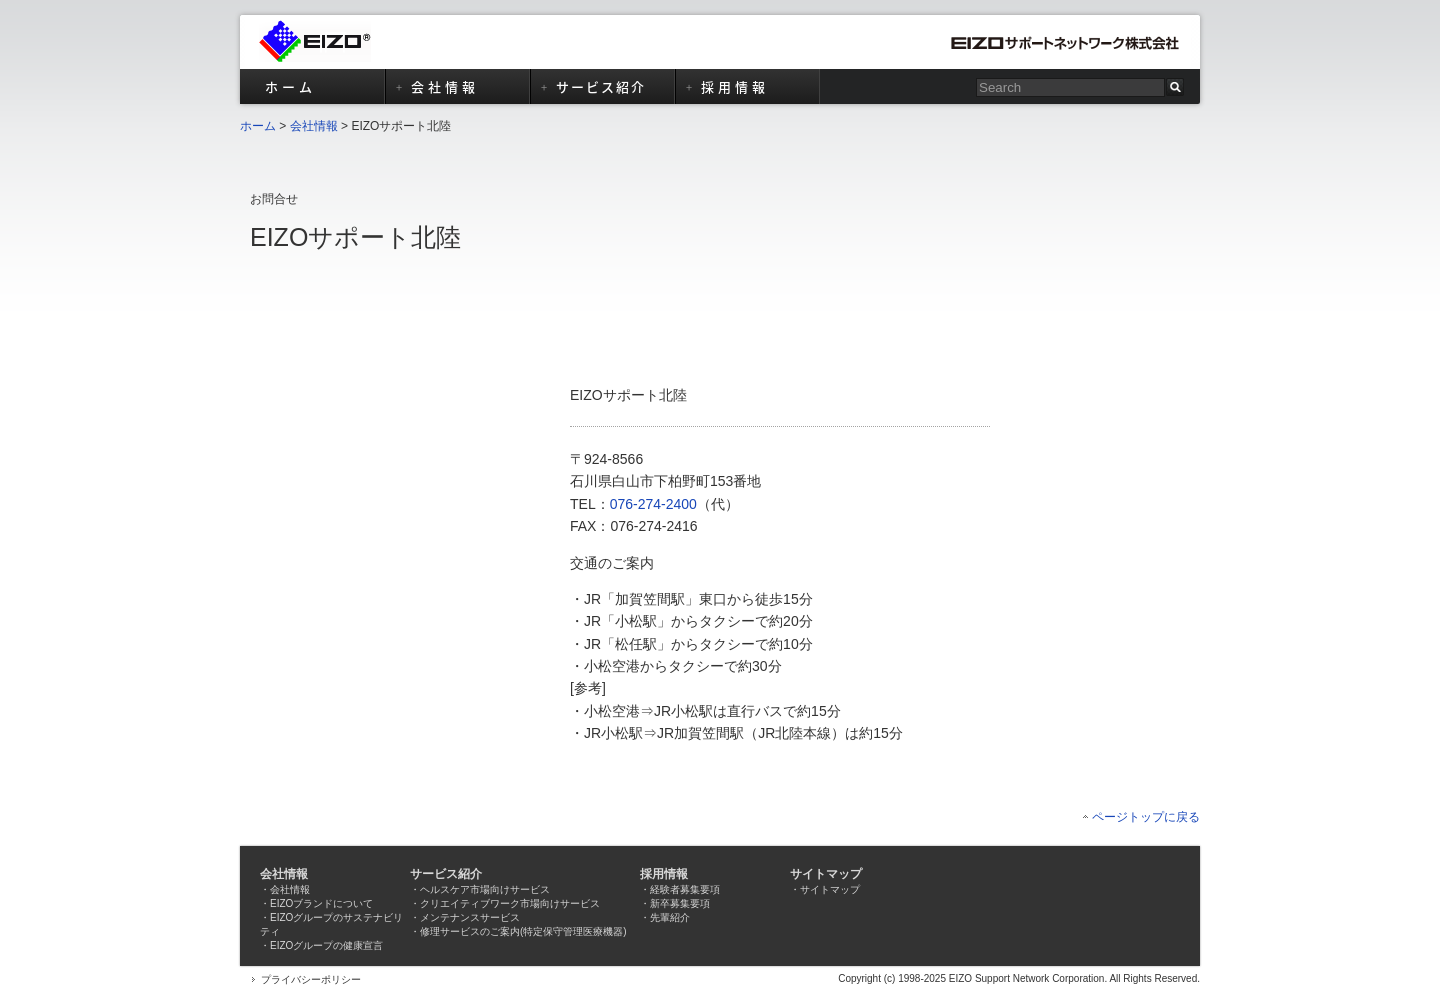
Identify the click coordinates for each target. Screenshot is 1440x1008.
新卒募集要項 (680, 903)
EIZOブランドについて (321, 903)
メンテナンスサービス (470, 917)
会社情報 (314, 126)
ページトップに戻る (1146, 817)
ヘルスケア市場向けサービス (485, 889)
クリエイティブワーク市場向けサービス (510, 903)
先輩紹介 (670, 917)
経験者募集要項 (685, 889)
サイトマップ (830, 889)
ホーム (258, 126)
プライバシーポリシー (311, 979)
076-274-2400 (653, 504)
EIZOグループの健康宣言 (326, 945)
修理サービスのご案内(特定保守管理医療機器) (523, 931)
